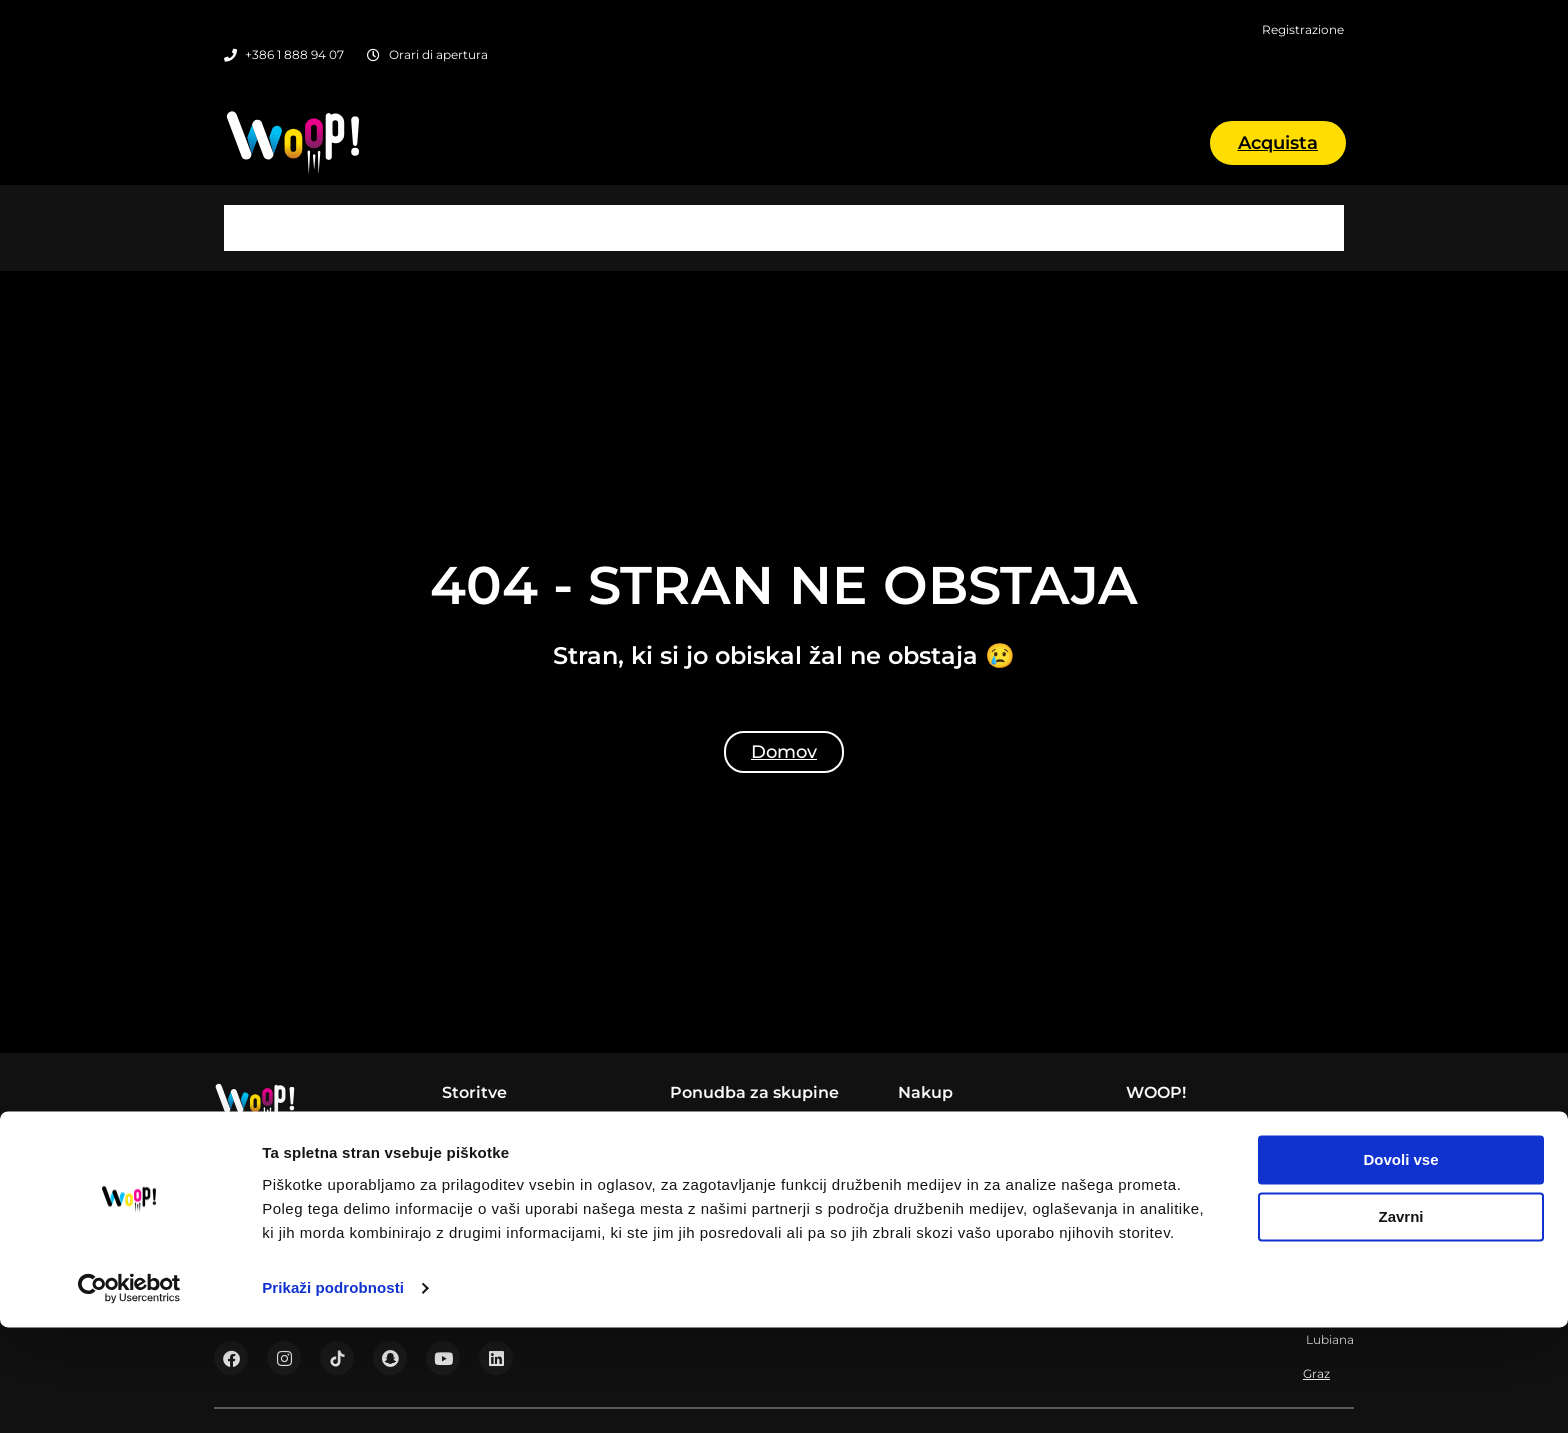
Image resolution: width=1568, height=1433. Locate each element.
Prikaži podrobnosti (333, 1393)
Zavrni (1400, 1322)
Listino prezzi (1172, 1076)
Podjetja (699, 1076)
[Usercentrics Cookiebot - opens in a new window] (129, 1394)
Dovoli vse (1400, 1266)
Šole (685, 1100)
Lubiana (784, 179)
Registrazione (945, 1100)
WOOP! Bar (483, 1076)
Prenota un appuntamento (991, 1076)
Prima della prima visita (981, 1124)
